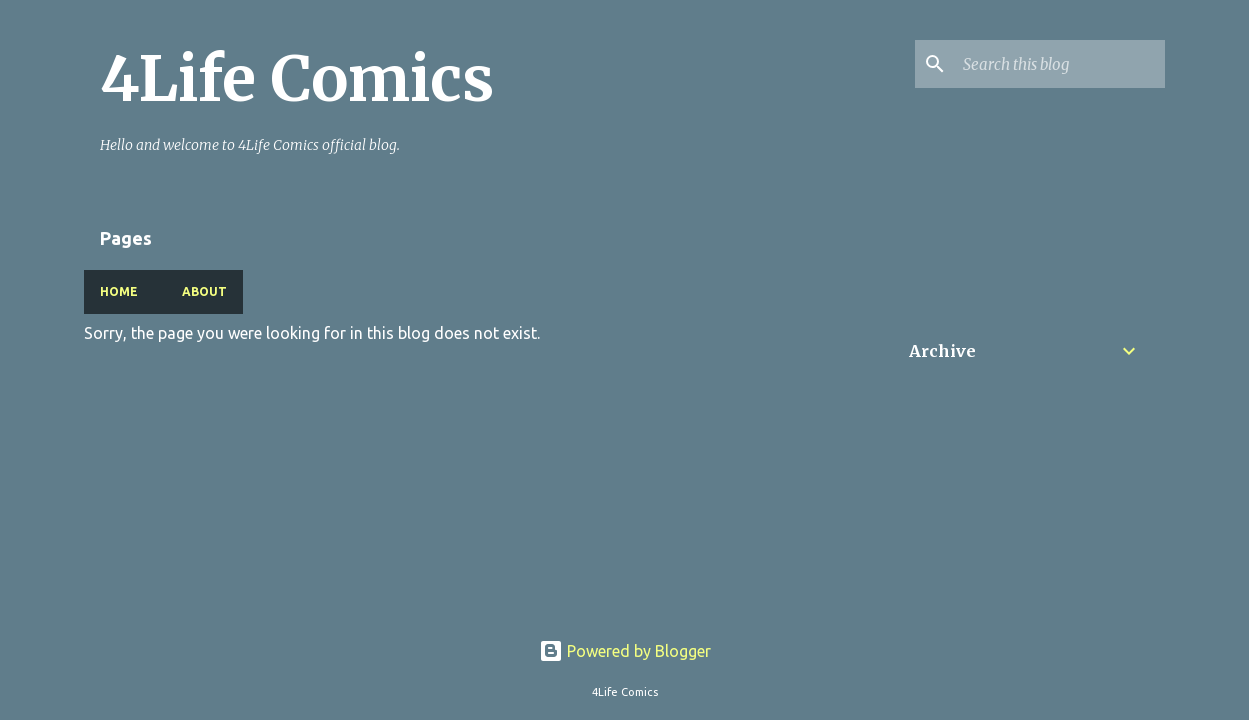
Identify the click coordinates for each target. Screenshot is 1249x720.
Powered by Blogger (625, 651)
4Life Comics (297, 79)
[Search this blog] (1060, 64)
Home (119, 291)
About (204, 291)
